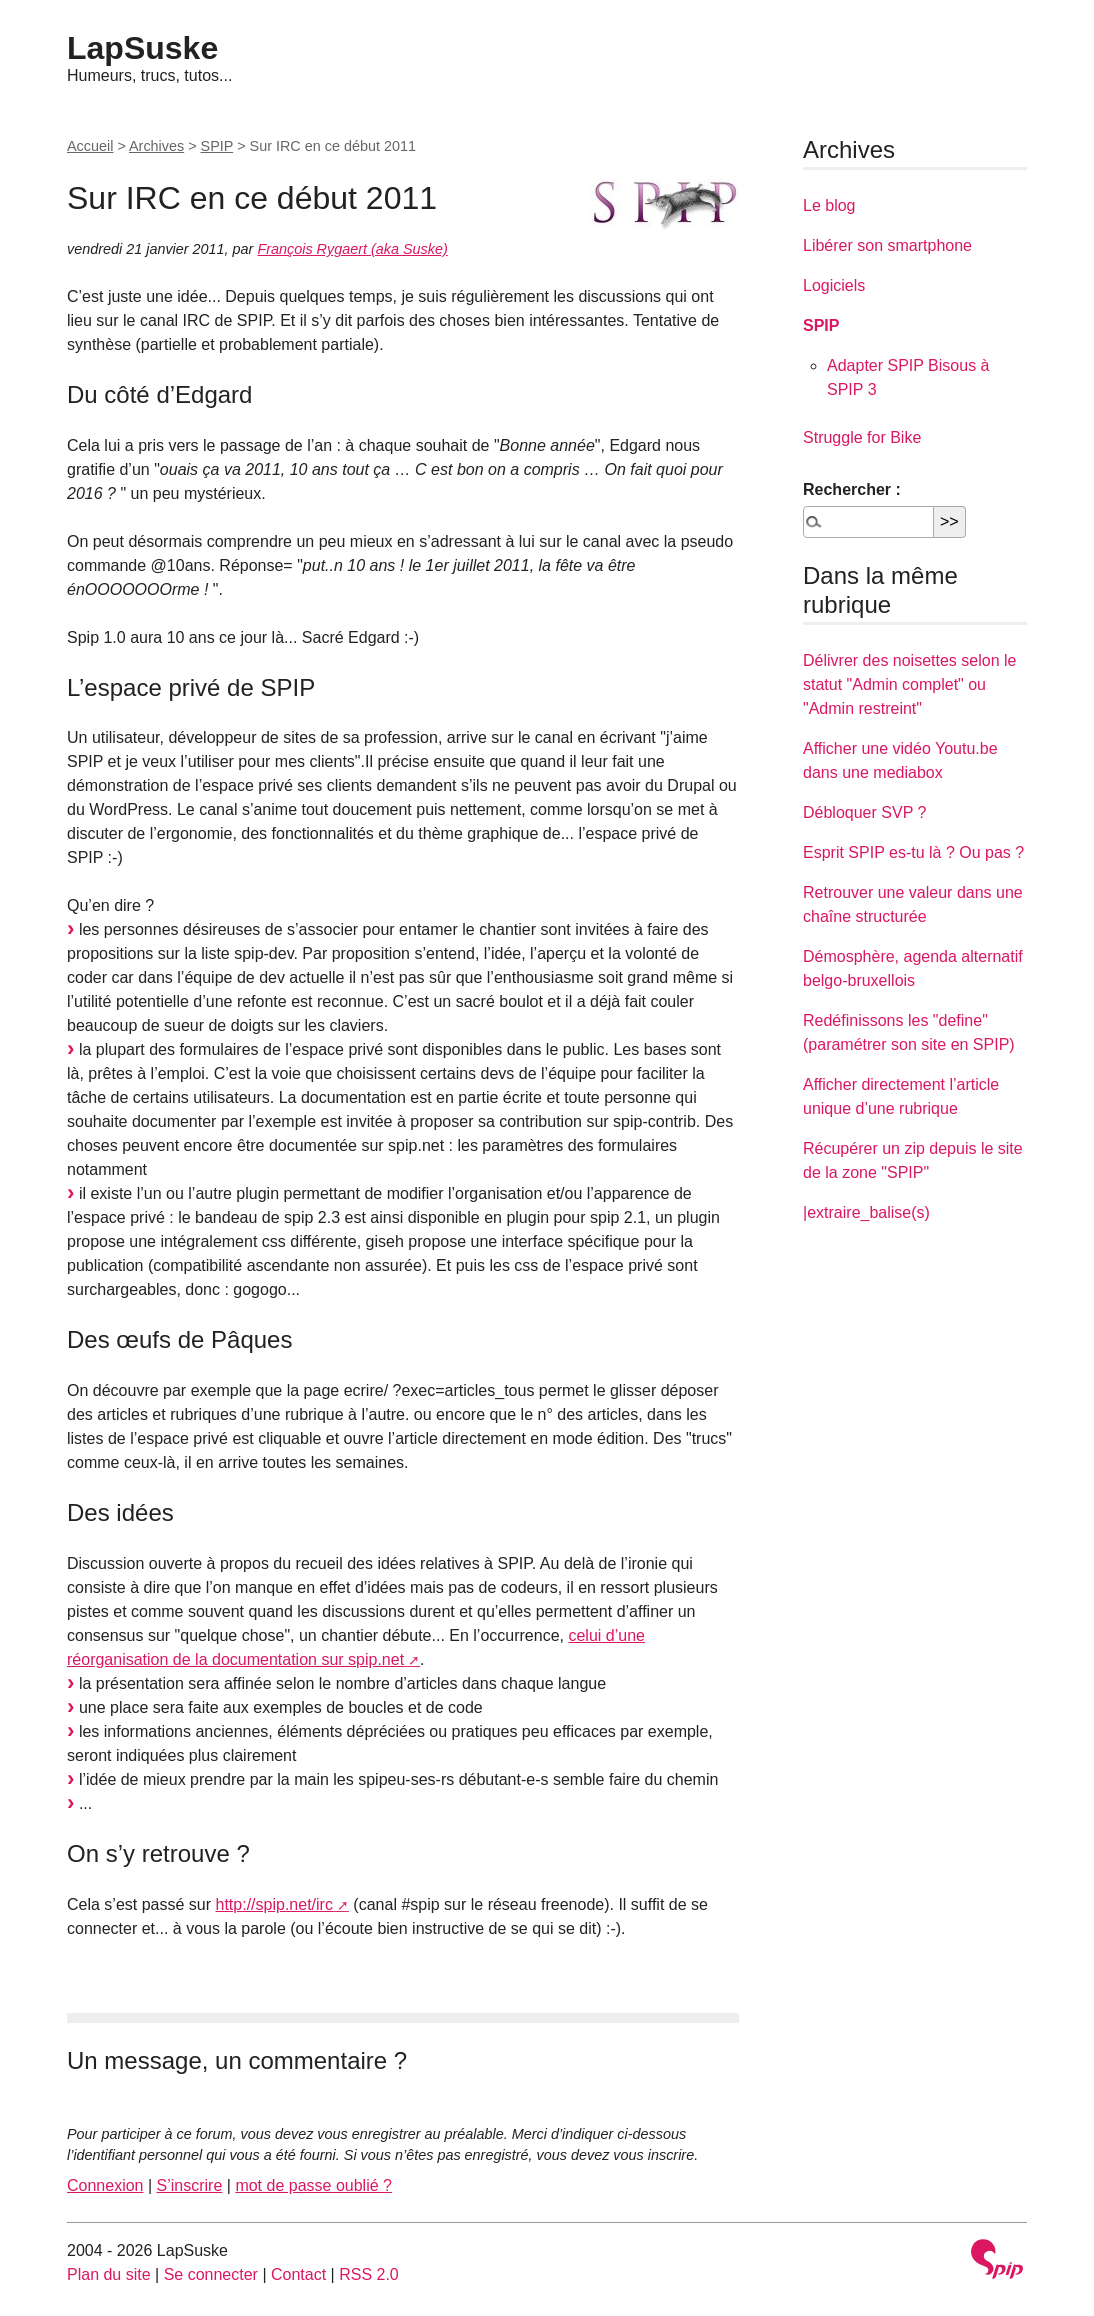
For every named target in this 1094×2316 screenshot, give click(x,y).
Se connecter (211, 2274)
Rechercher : (852, 489)
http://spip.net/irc (274, 1904)
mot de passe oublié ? (313, 2185)
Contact (298, 2274)
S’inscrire (190, 2185)
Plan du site (109, 2274)
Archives (156, 146)
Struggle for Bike (862, 437)
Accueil (90, 146)
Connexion (105, 2185)
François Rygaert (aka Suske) (352, 249)
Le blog (829, 205)
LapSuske (142, 48)
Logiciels (834, 285)
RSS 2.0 (369, 2274)
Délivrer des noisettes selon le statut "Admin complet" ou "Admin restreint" (909, 684)
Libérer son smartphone (887, 245)
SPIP (217, 146)
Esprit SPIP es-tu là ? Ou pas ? (913, 852)
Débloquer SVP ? (864, 812)
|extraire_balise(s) (866, 1212)
